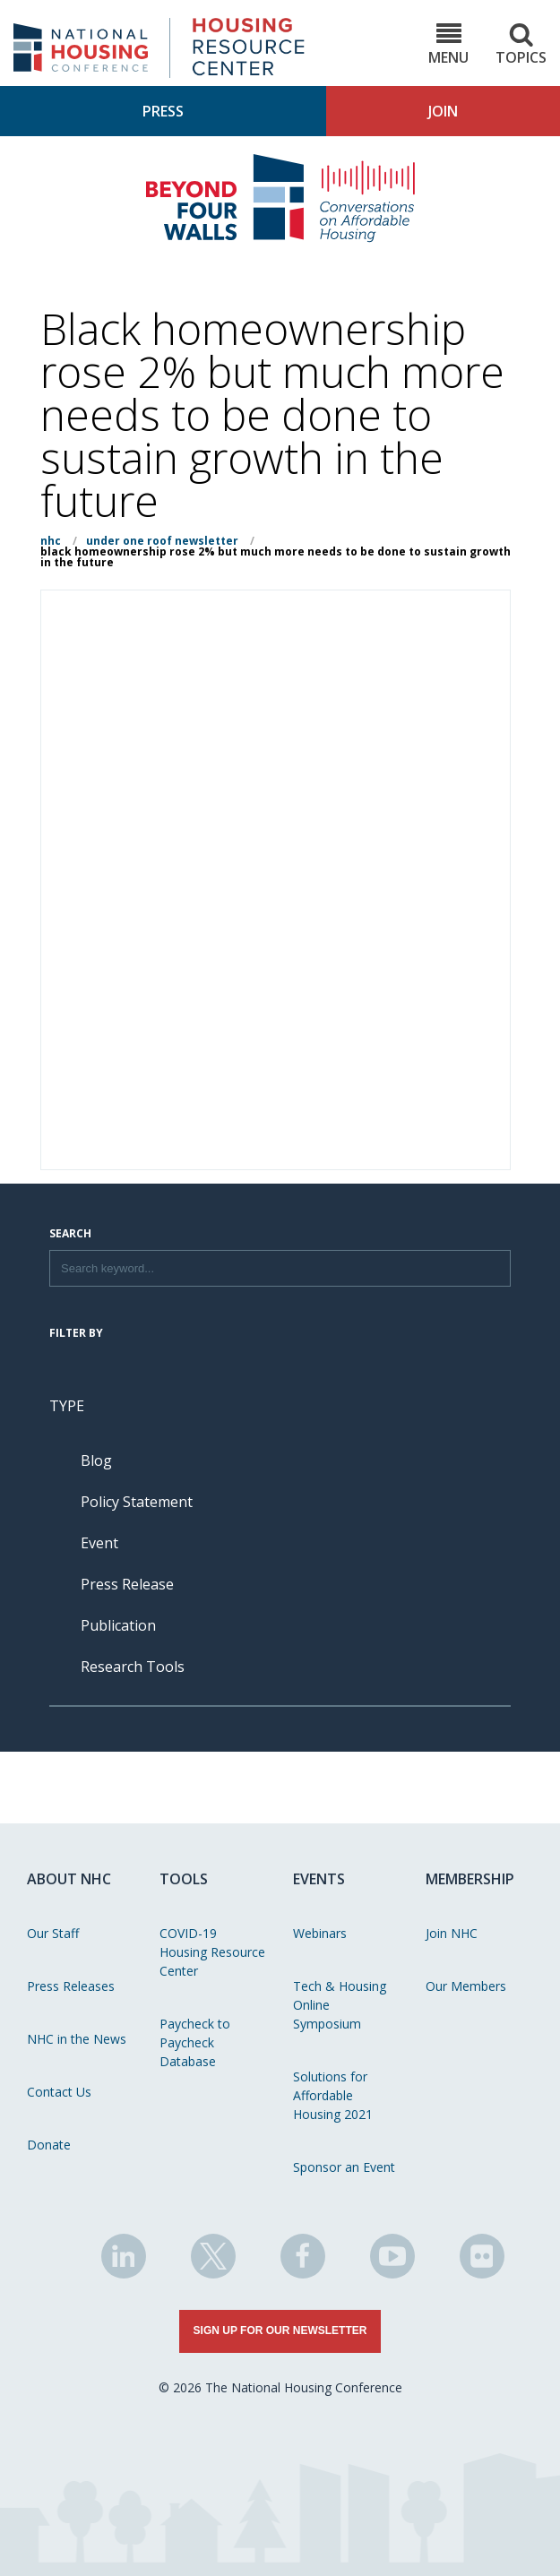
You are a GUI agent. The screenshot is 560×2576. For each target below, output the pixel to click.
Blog (96, 1460)
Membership (470, 1879)
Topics (521, 44)
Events (319, 1879)
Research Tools (133, 1666)
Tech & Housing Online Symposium (339, 2004)
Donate (49, 2144)
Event (99, 1543)
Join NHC (452, 1933)
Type (66, 1406)
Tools (183, 1879)
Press (163, 111)
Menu (448, 44)
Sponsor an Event (344, 2166)
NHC (50, 540)
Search (70, 1234)
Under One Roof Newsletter (162, 540)
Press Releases (71, 1985)
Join (443, 111)
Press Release (127, 1584)
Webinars (320, 1933)
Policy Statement (137, 1502)
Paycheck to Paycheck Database (194, 2042)
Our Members (466, 1985)
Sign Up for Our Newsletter (280, 2330)
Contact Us (59, 2091)
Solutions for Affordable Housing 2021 (333, 2095)
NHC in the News (76, 2038)
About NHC (69, 1879)
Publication (118, 1625)
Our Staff (53, 1933)
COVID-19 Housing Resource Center (212, 1952)
